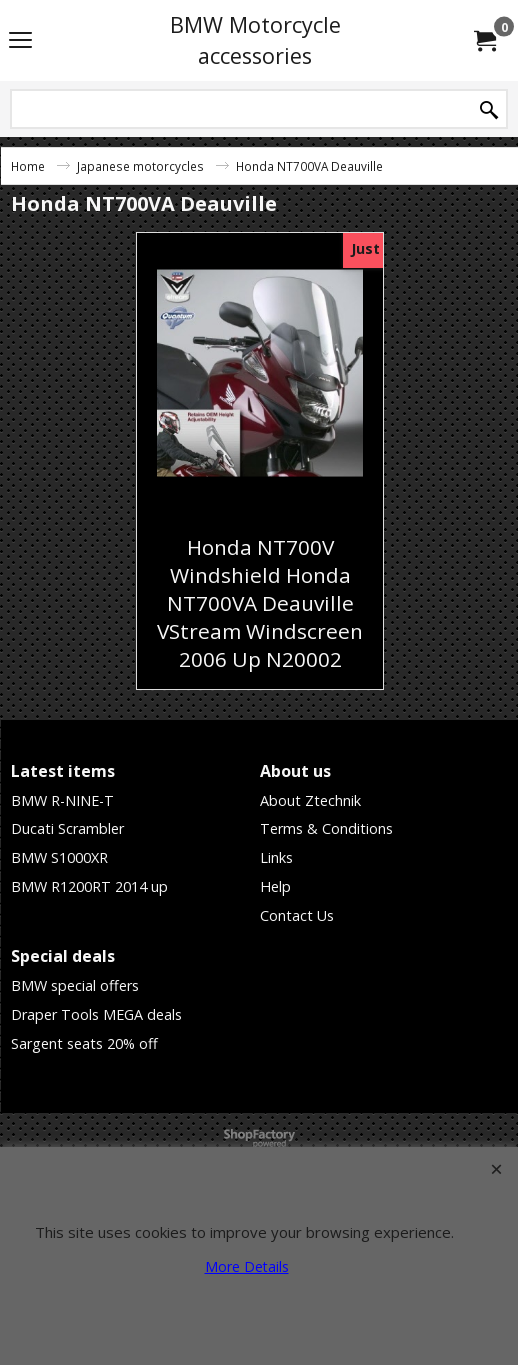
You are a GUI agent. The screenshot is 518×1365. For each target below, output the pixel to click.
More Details (247, 1266)
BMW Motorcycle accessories (255, 40)
